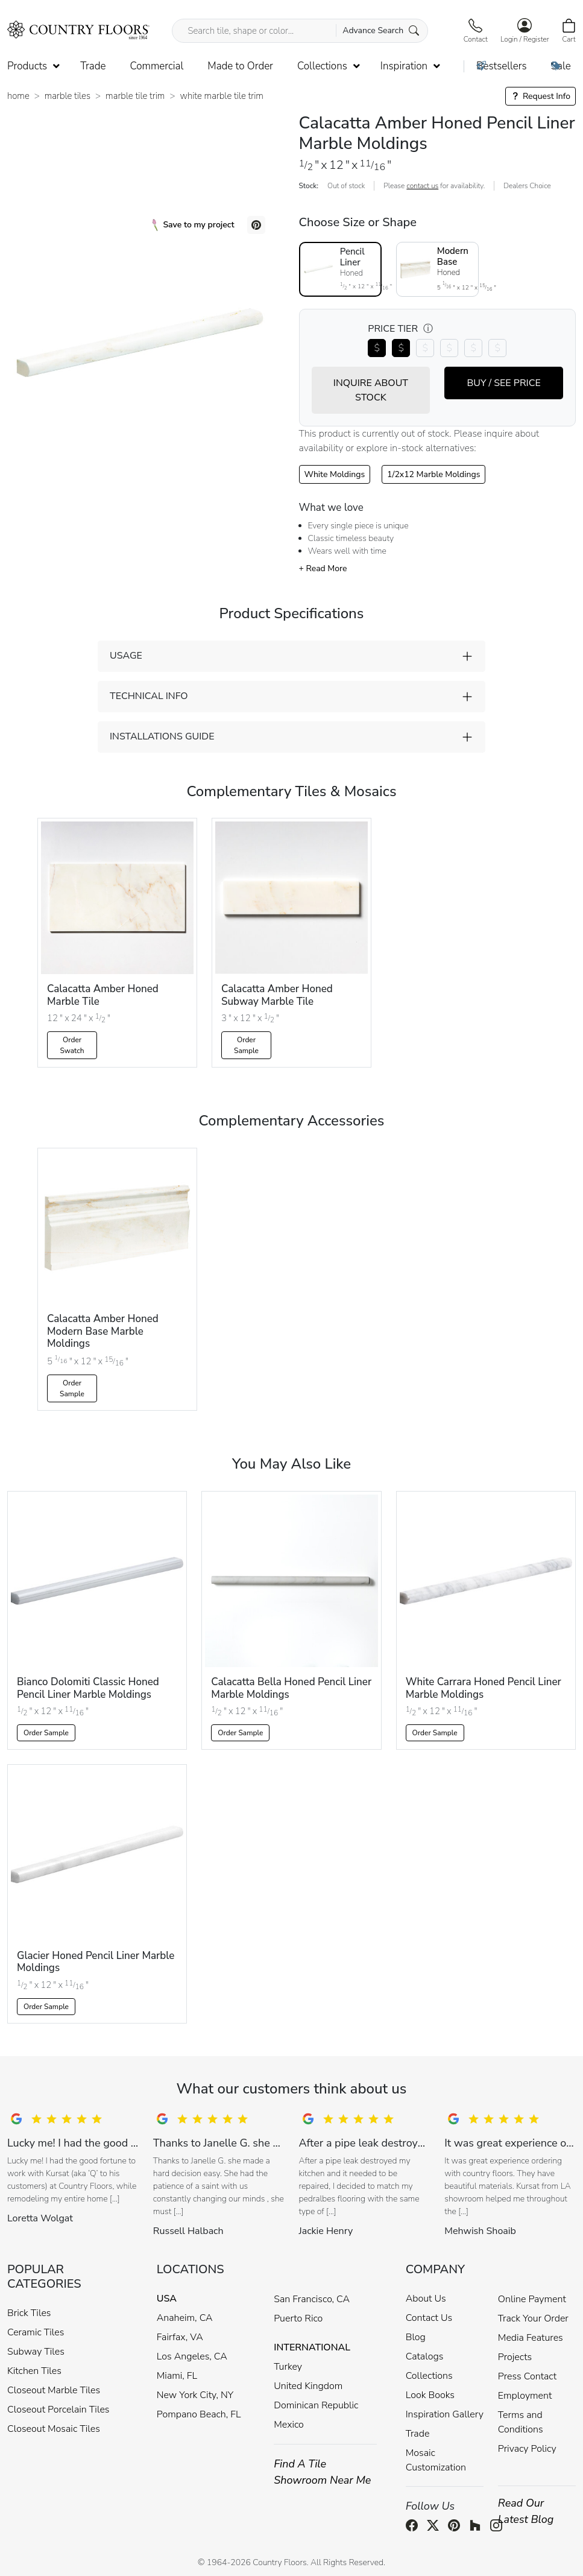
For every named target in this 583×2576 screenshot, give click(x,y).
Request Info (540, 96)
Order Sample (246, 1045)
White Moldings (334, 474)
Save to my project (193, 225)
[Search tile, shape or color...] (299, 31)
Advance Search (380, 30)
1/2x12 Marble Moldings (433, 474)
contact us (422, 186)
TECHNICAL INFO (149, 696)
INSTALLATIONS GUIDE (162, 736)
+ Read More (323, 568)
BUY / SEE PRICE (503, 383)
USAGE (126, 655)
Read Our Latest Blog (526, 2511)
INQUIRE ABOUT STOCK (370, 390)
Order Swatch (72, 1045)
